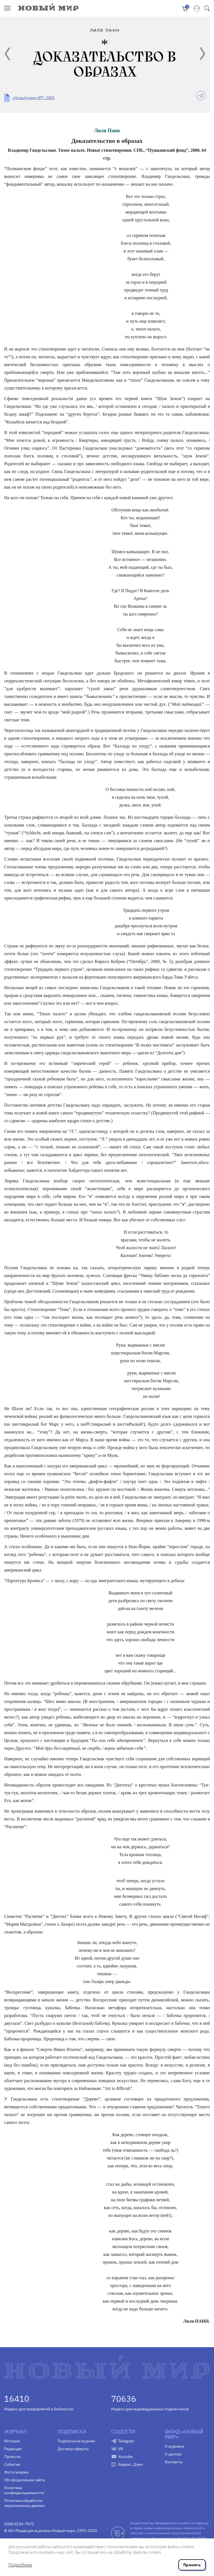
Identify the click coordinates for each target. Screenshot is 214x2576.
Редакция (12, 2448)
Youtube (125, 2456)
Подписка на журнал (76, 2440)
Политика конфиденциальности (24, 2490)
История (12, 2440)
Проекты (12, 2456)
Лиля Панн (107, 130)
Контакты (174, 2461)
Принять (192, 2564)
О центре (173, 2454)
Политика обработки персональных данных (24, 2503)
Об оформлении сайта (24, 2479)
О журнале (174, 2446)
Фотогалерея (16, 2472)
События (12, 2464)
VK (120, 2448)
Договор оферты (73, 2448)
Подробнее (20, 2565)
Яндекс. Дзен (130, 2464)
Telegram (126, 2440)
